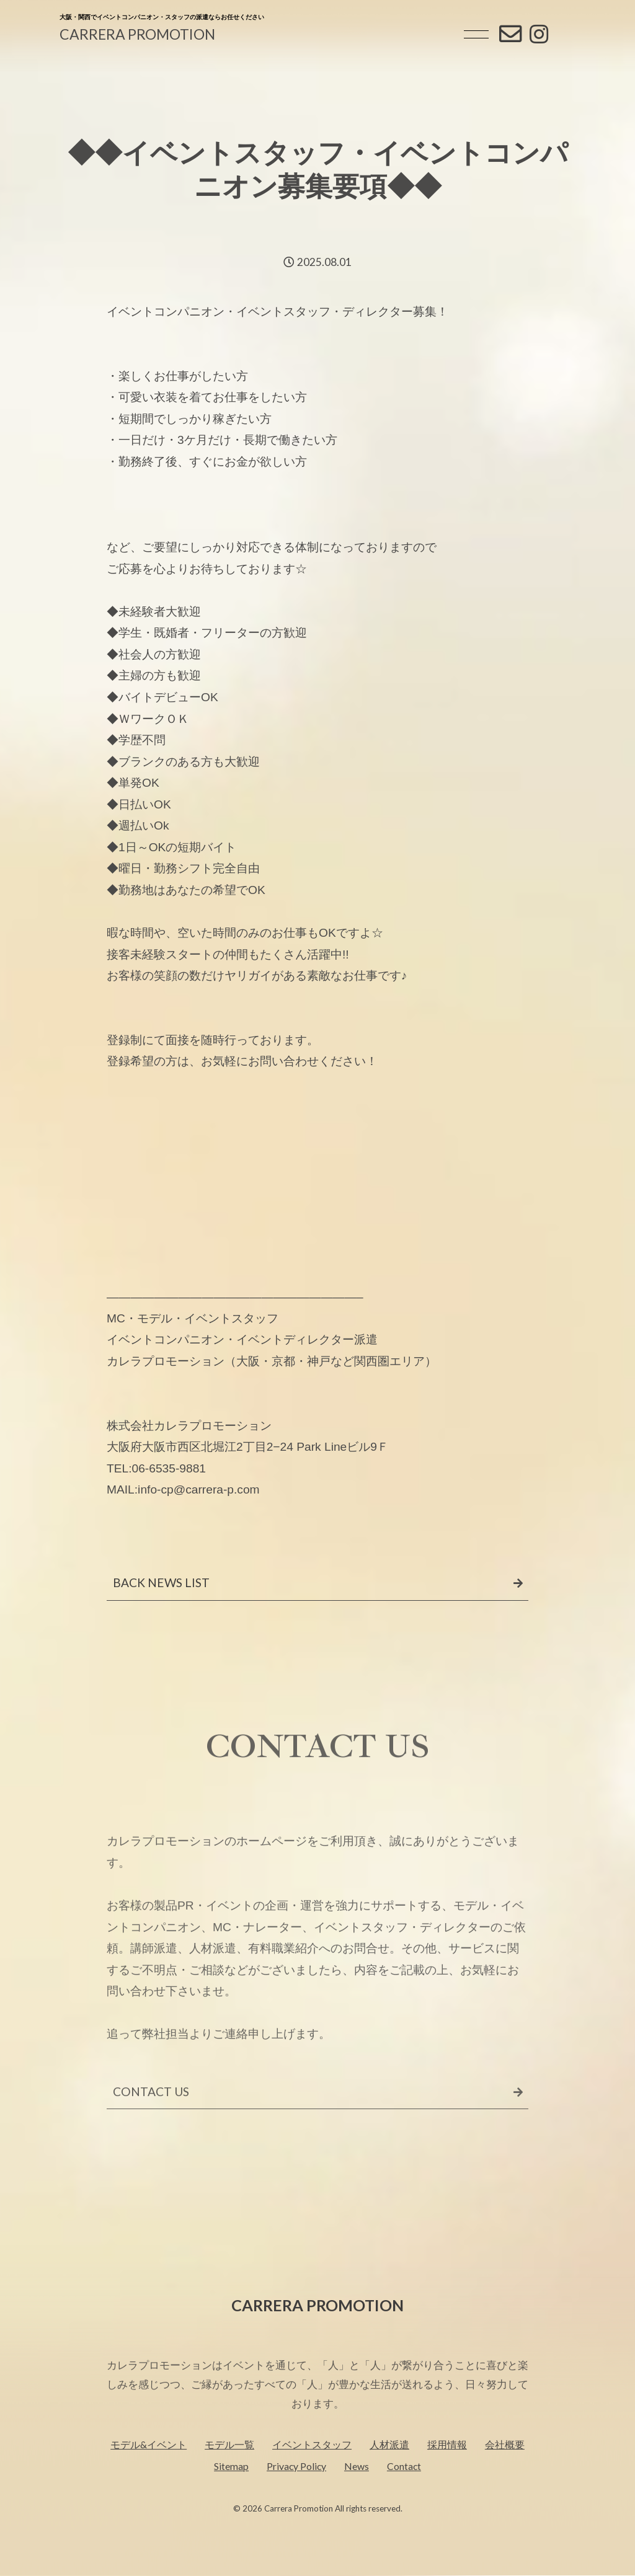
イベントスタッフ (312, 2471)
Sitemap (231, 2493)
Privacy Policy (296, 2493)
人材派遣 (389, 2471)
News (356, 2493)
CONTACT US (151, 2130)
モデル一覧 (229, 2471)
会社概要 (505, 2471)
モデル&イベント (148, 2471)
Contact (404, 2493)
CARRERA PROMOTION (137, 34)
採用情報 (447, 2471)
